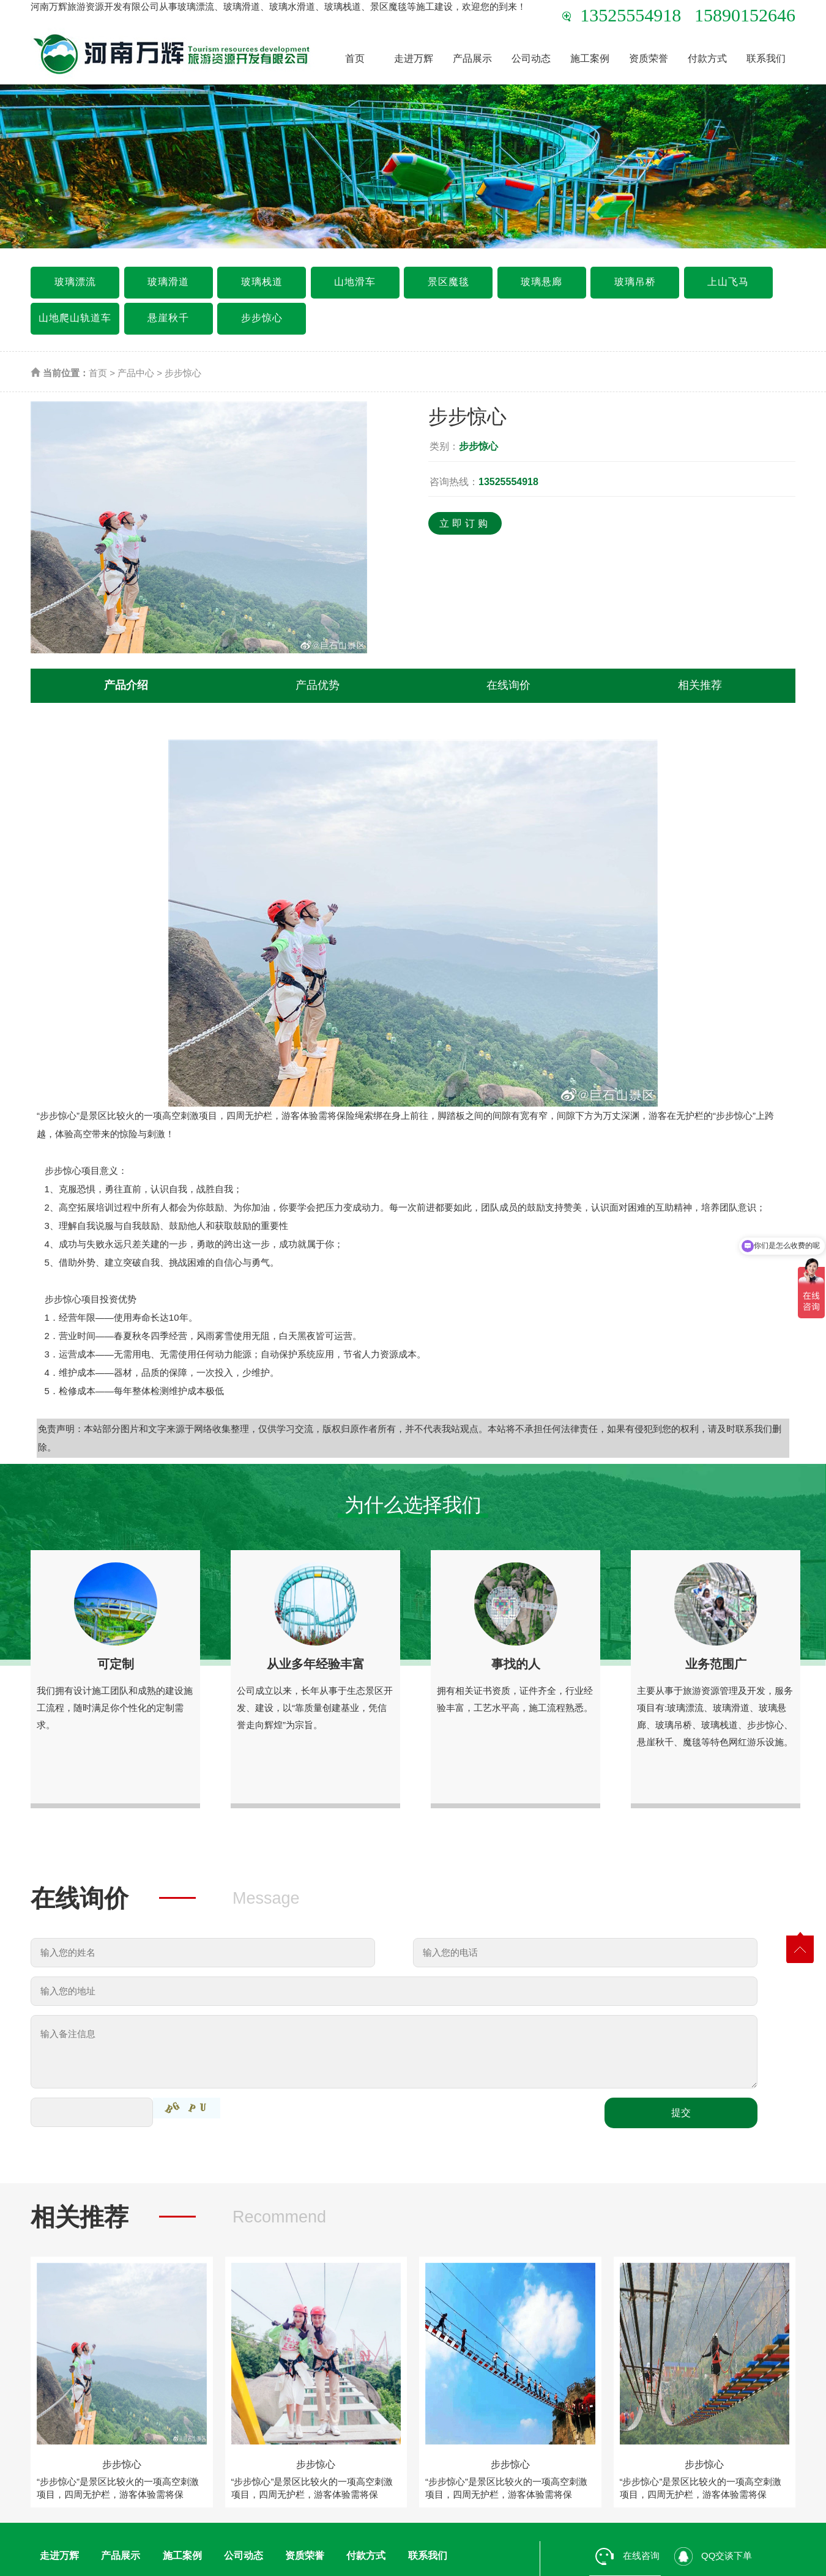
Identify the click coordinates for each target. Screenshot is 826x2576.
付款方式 (707, 58)
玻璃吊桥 (635, 282)
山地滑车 (355, 282)
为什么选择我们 (413, 1505)
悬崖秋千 (168, 318)
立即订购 (465, 523)
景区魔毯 (448, 282)
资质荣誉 (648, 58)
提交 (681, 2112)
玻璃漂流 (75, 282)
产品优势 (318, 685)
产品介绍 (126, 685)
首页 (355, 58)
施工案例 (589, 58)
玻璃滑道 (168, 282)
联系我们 (766, 58)
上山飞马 (728, 282)
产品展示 (472, 58)
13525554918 (508, 482)
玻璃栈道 (262, 282)
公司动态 (531, 58)
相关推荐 (700, 685)
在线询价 (508, 685)
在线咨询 (627, 2555)
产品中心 (135, 373)
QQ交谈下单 (713, 2555)
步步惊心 (262, 318)
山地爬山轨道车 (75, 318)
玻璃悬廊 (541, 282)
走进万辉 (413, 58)
